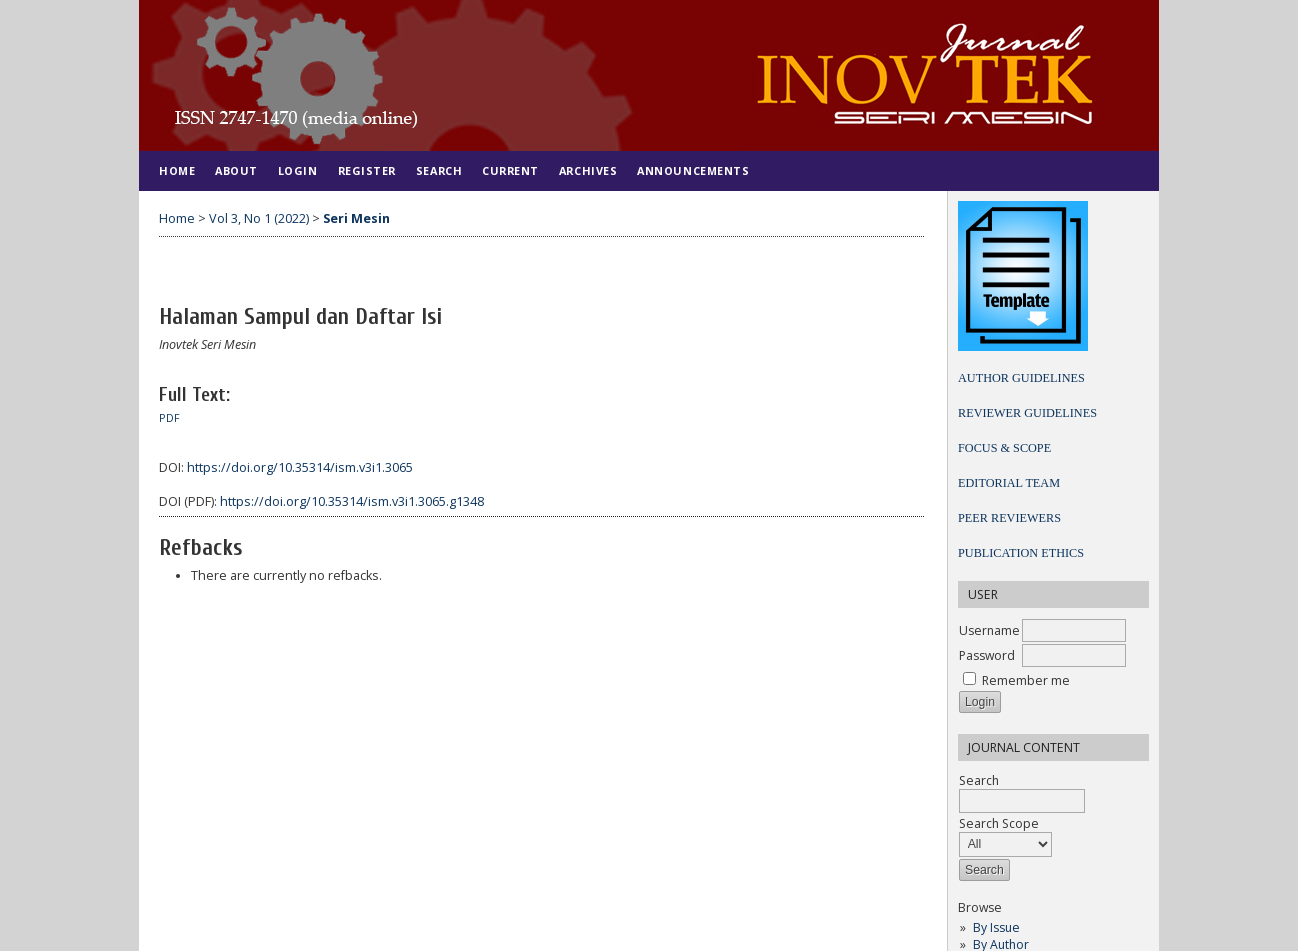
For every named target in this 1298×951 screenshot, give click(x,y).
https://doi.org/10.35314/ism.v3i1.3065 (300, 467)
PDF (169, 418)
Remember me (1026, 680)
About (236, 170)
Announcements (693, 170)
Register (367, 170)
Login (298, 170)
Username (989, 630)
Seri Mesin (356, 218)
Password (987, 655)
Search (439, 170)
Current (510, 170)
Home (177, 170)
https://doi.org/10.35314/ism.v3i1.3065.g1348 (352, 501)
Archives (588, 170)
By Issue (996, 927)
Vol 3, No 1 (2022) (259, 218)
